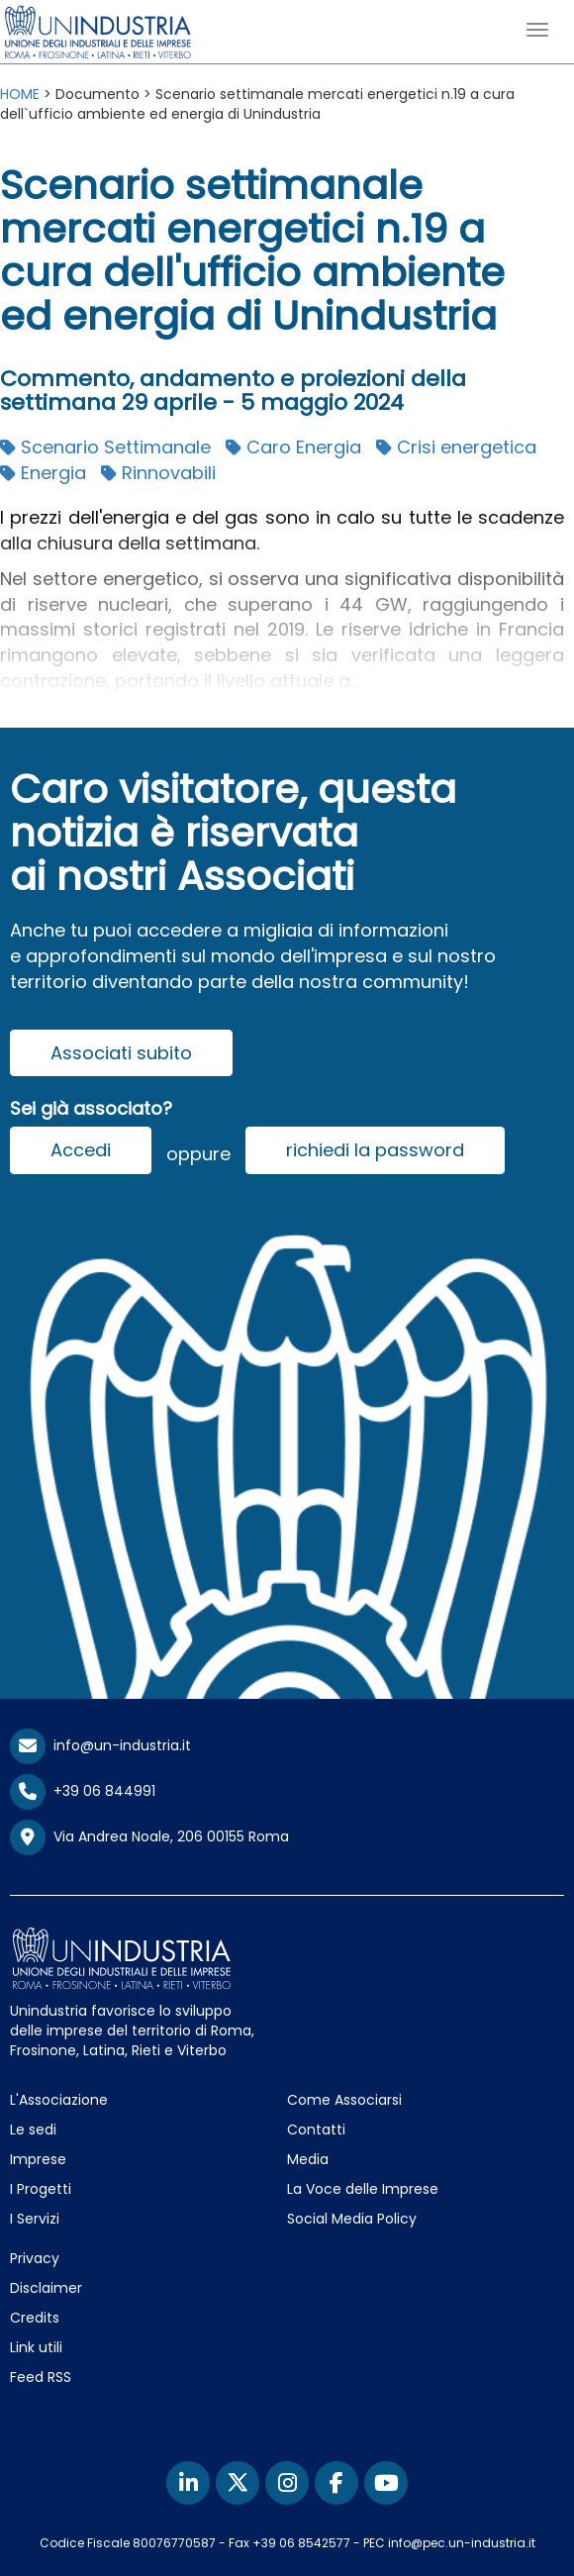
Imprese (38, 2159)
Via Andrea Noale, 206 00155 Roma (149, 1837)
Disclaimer (46, 2288)
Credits (34, 2318)
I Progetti (40, 2189)
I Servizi (34, 2219)
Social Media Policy (352, 2219)
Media (308, 2159)
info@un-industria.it (100, 1745)
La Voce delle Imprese (362, 2189)
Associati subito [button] (121, 1052)
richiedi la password (375, 1150)
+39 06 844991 (82, 1791)
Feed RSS (40, 2377)
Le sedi (33, 2129)
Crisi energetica (456, 447)
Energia (43, 472)
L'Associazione (59, 2100)
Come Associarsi (344, 2100)
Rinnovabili (158, 472)
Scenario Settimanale (105, 447)
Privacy (34, 2258)
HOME (20, 94)
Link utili (36, 2347)
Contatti (316, 2129)
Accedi (80, 1150)
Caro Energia (293, 447)
